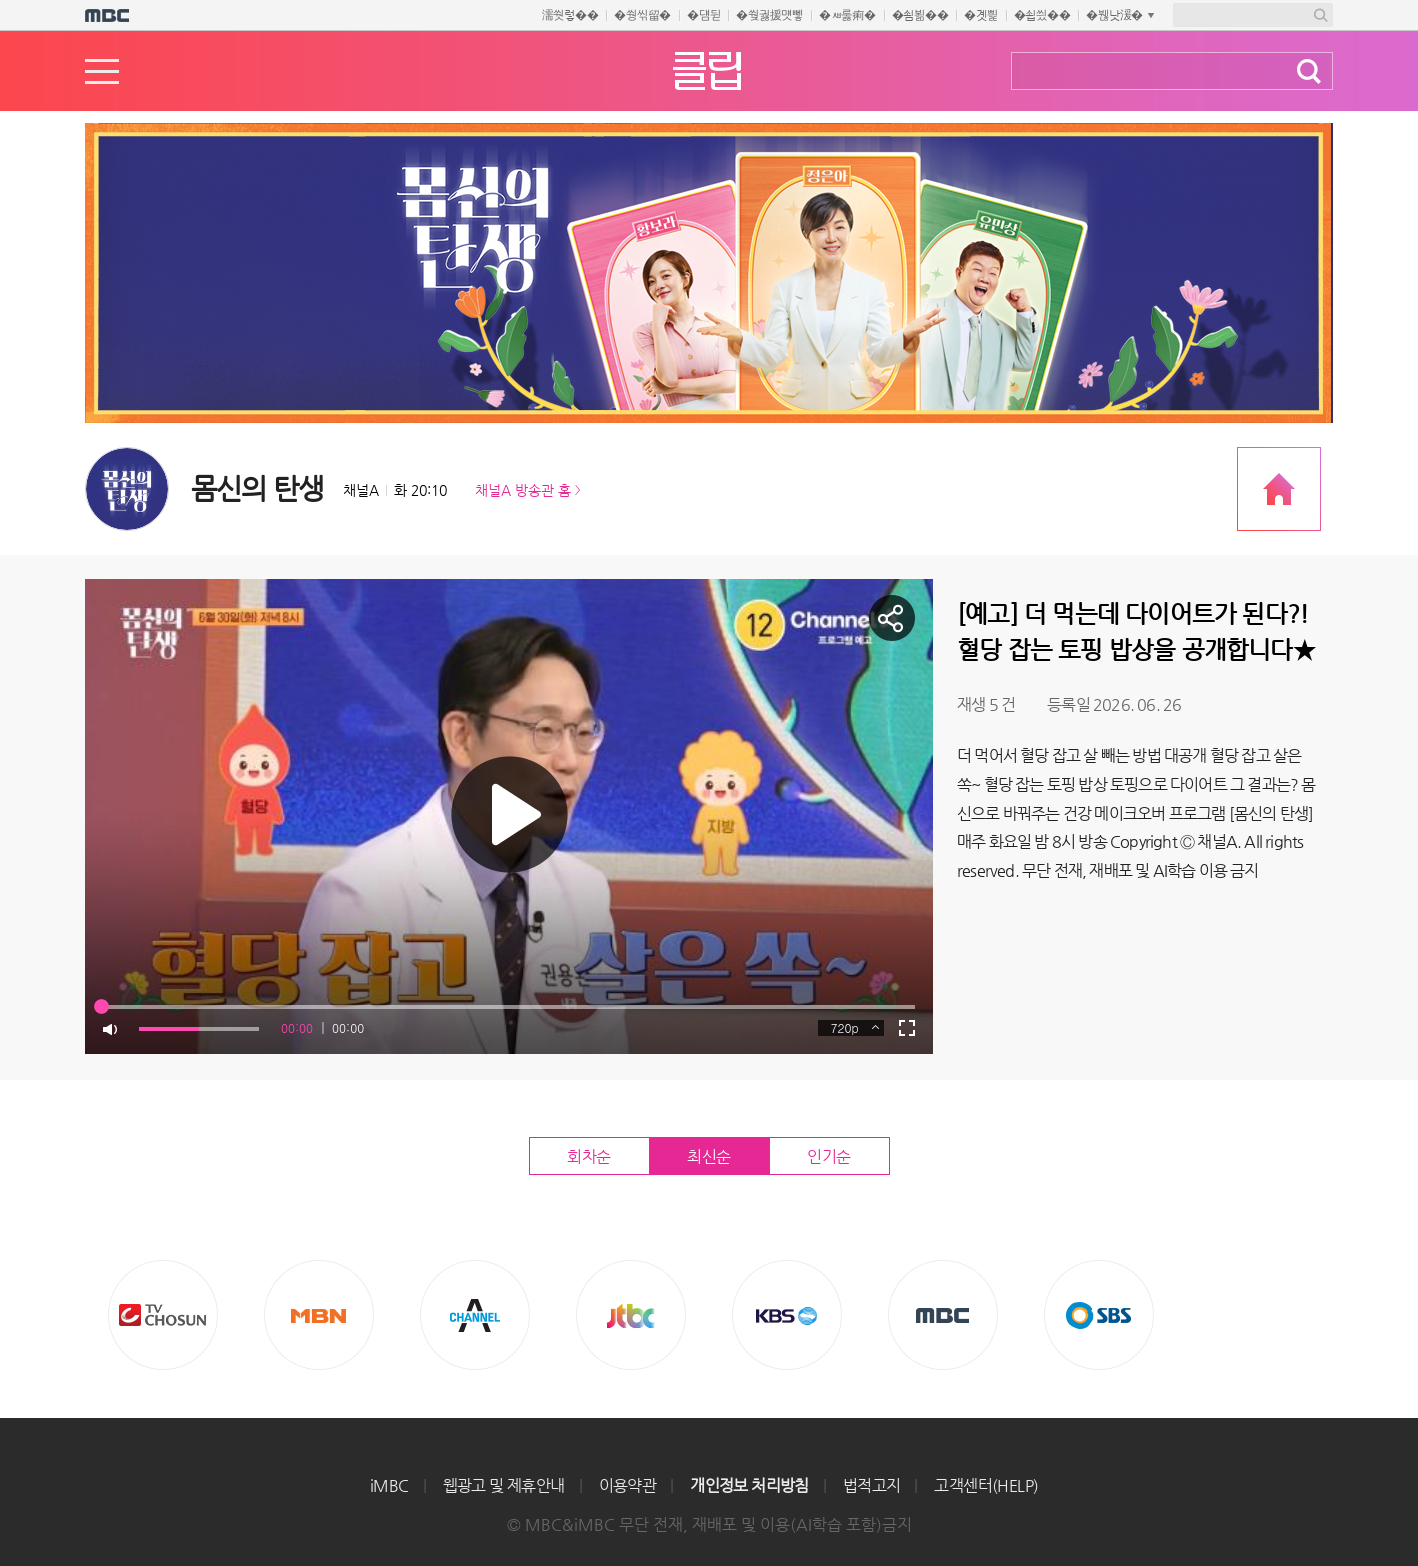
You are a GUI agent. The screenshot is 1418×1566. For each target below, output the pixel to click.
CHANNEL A (475, 1315)
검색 (1309, 71)
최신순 (709, 1156)
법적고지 (872, 1485)
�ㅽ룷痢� (847, 15)
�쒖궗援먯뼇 (769, 15)
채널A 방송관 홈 (523, 490)
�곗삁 (980, 15)
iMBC (389, 1485)
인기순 (829, 1156)
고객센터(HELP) (986, 1485)
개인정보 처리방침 (749, 1485)
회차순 (589, 1156)
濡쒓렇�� (570, 15)
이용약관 (628, 1485)
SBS (1099, 1315)
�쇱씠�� (1042, 15)
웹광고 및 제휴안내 (504, 1485)
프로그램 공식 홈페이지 (1279, 489)
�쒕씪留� (642, 15)
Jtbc (631, 1315)
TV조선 (163, 1315)
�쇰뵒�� (920, 15)
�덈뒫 (703, 15)
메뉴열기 (102, 71)
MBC (943, 1315)
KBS (787, 1315)
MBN (319, 1315)
